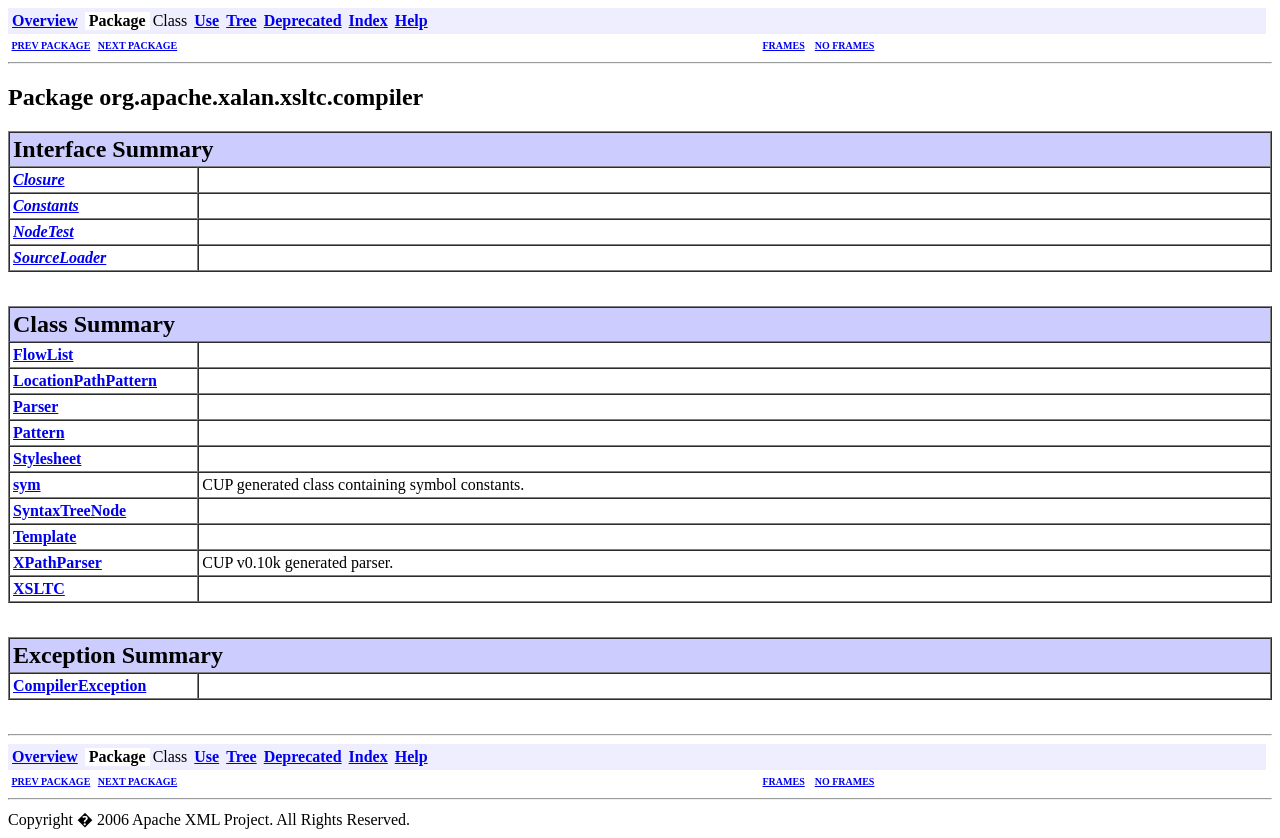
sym (27, 484)
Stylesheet (47, 458)
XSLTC (39, 588)
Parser (35, 406)
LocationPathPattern (85, 380)
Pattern (39, 432)
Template (44, 536)
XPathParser (57, 562)
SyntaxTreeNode (69, 510)
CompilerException (79, 685)
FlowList (43, 354)
